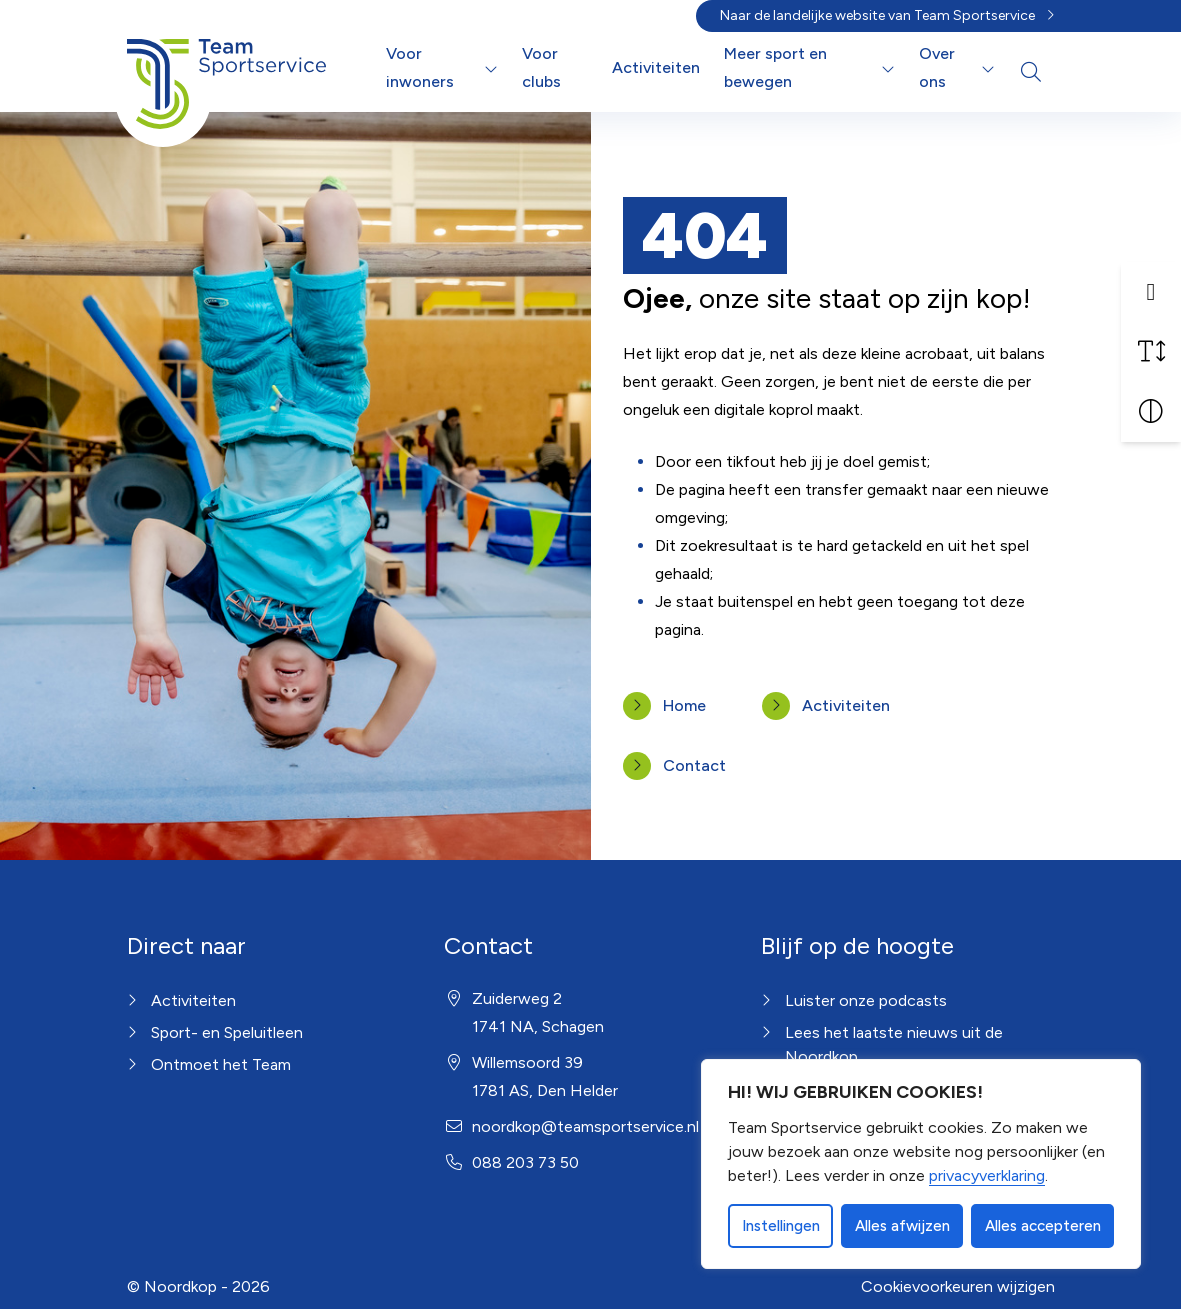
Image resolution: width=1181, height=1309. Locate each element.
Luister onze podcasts (866, 1000)
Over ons (937, 67)
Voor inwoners (420, 67)
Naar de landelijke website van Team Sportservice (877, 15)
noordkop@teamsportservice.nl (585, 1126)
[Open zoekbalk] (1031, 72)
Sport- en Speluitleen (227, 1032)
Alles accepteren (1043, 1226)
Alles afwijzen (902, 1226)
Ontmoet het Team (221, 1064)
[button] (1151, 291)
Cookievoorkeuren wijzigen (958, 1286)
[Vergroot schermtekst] (1151, 351)
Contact (694, 765)
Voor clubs (541, 67)
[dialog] (921, 1164)
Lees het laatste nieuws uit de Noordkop (894, 1044)
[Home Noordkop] (227, 68)
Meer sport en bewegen (775, 67)
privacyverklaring (987, 1175)
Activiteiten (656, 67)
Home (684, 705)
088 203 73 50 (525, 1162)
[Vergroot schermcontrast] (1151, 411)
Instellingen (781, 1226)
